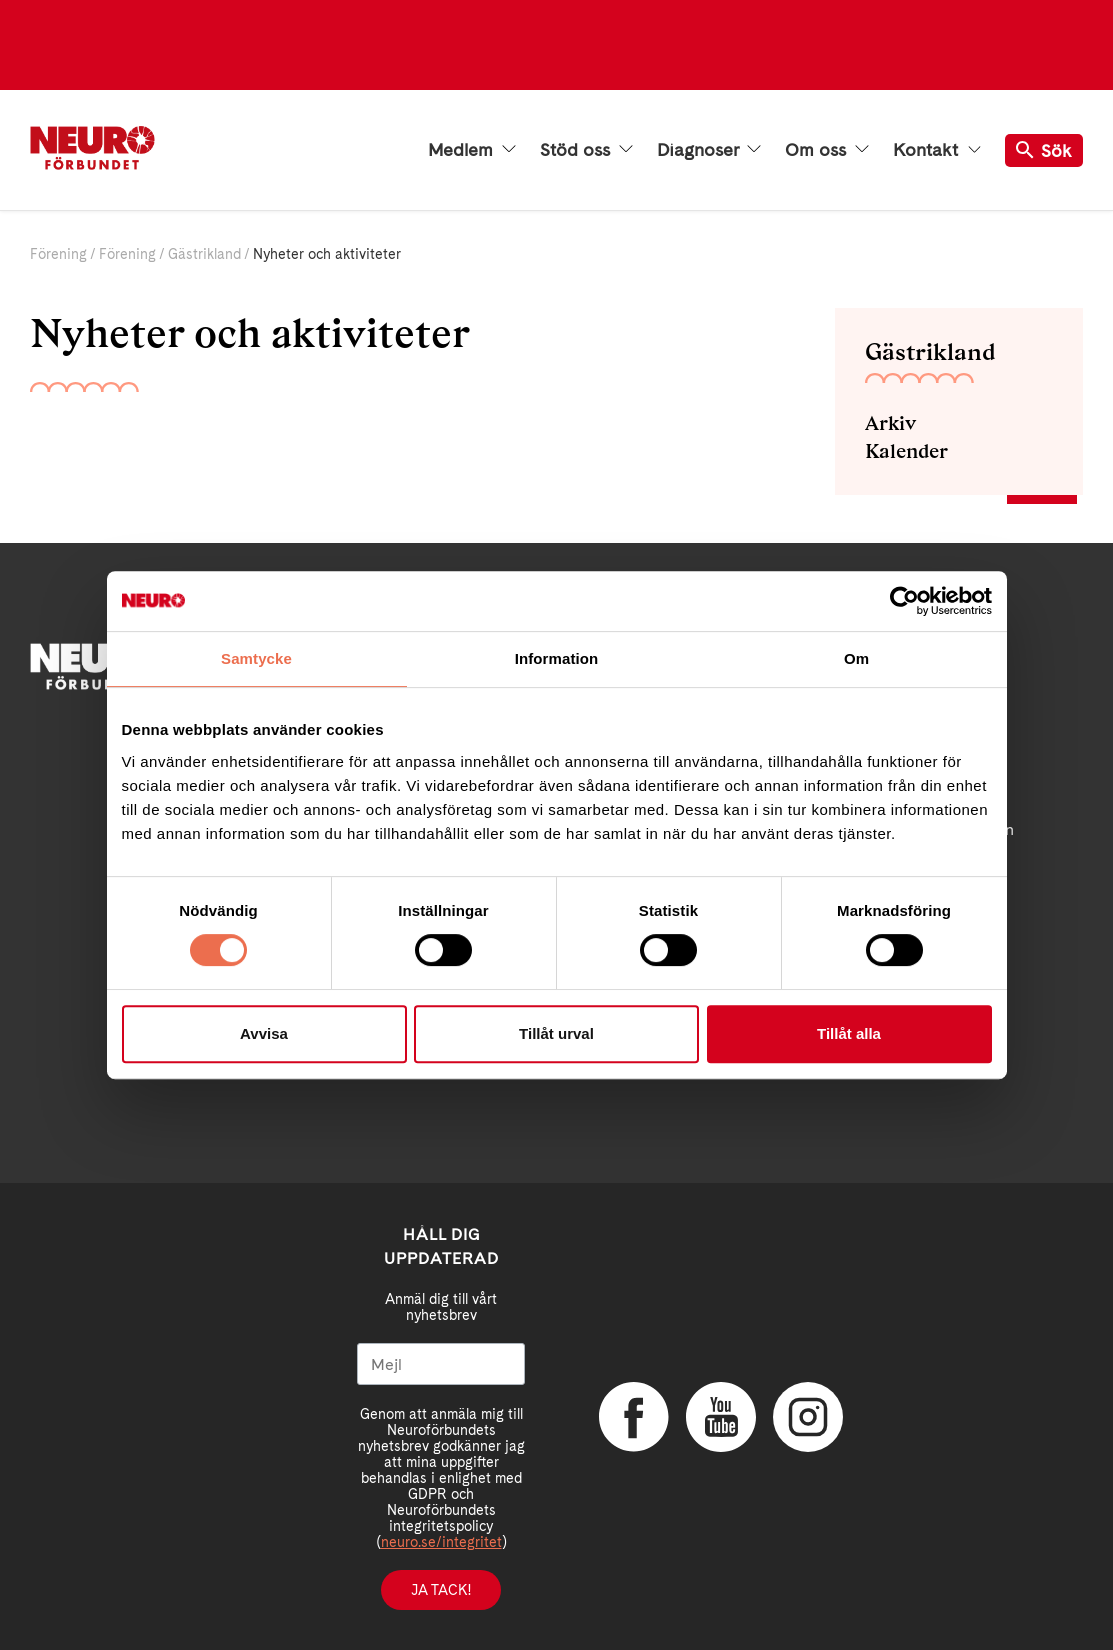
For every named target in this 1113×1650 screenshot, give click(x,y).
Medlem (472, 150)
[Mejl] (441, 1364)
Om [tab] (856, 658)
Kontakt (937, 150)
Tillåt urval (556, 1033)
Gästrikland (204, 254)
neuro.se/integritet (441, 1542)
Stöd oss (586, 150)
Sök (1044, 150)
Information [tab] (557, 658)
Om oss (827, 150)
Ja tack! (441, 1590)
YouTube (721, 1417)
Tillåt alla (849, 1033)
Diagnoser (709, 150)
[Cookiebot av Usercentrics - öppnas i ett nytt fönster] (904, 601)
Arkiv (890, 423)
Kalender (906, 451)
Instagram (808, 1417)
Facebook (634, 1417)
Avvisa (264, 1033)
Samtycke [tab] (256, 658)
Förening (58, 254)
